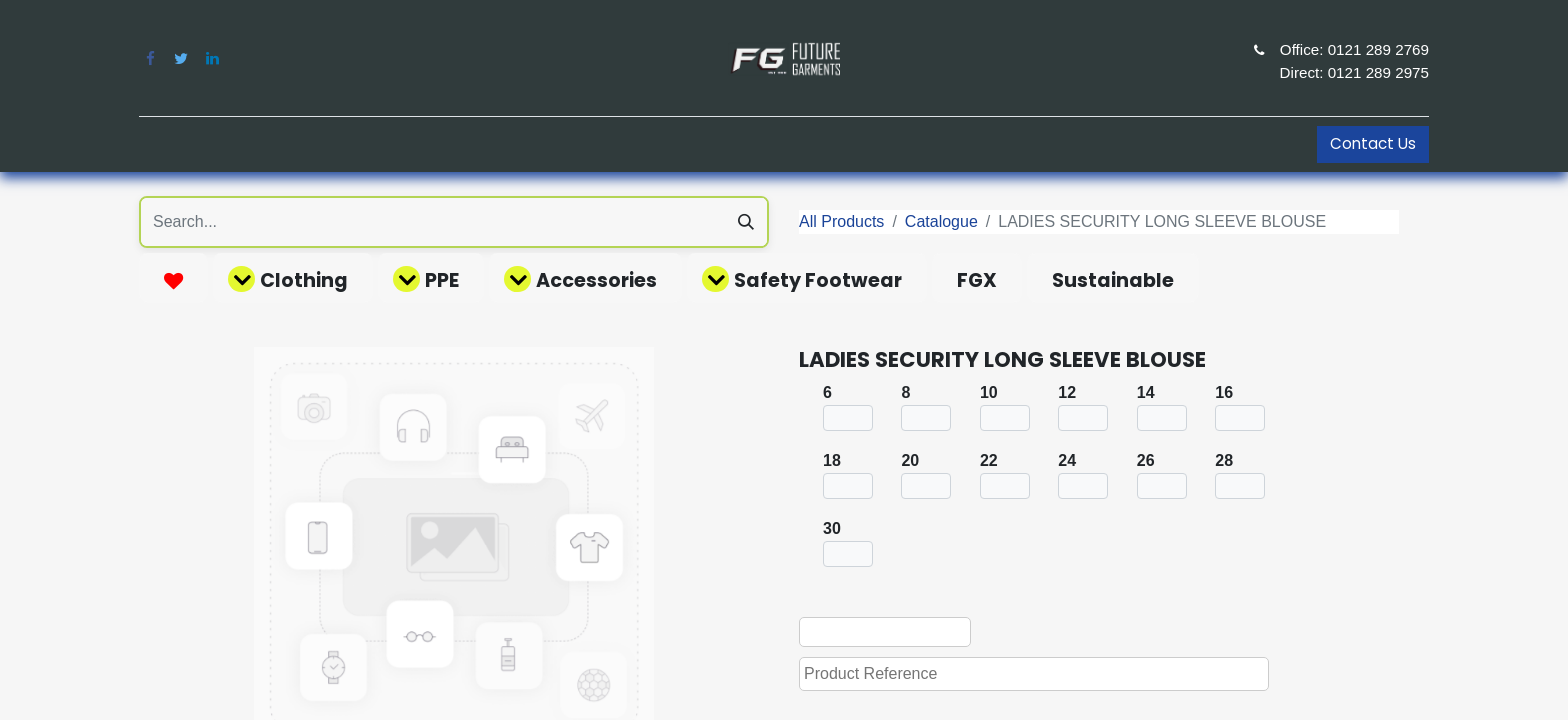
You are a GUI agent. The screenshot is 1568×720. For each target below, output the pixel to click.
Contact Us (1373, 143)
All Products (841, 221)
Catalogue (941, 221)
